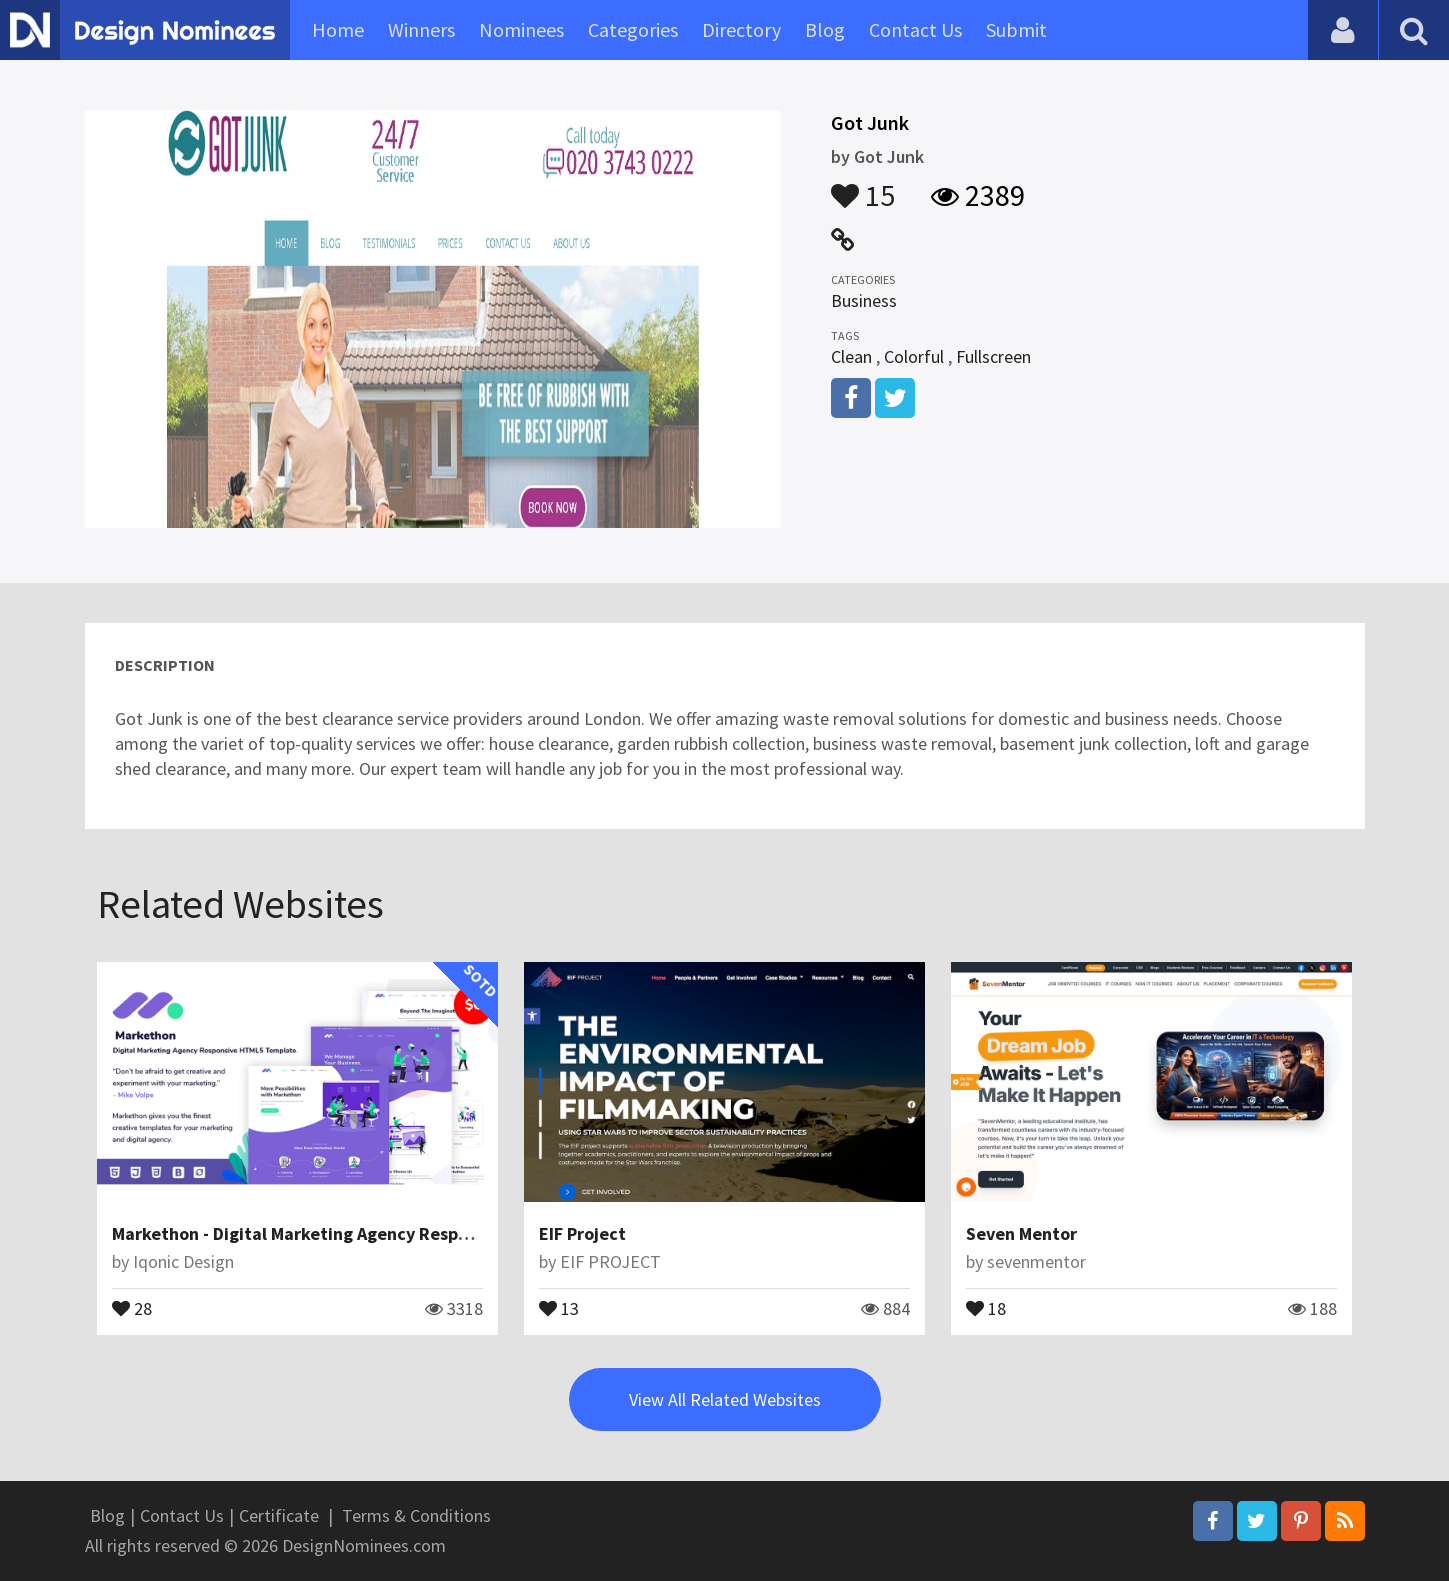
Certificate (279, 1515)
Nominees (521, 29)
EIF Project (582, 1233)
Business (864, 300)
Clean (851, 356)
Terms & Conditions (416, 1515)
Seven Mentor (1021, 1233)
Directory (741, 29)
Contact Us (915, 29)
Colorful (914, 356)
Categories (633, 29)
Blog (825, 29)
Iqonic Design (183, 1261)
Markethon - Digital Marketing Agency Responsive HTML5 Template (381, 1233)
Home (338, 29)
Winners (421, 29)
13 (559, 1307)
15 (863, 186)
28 (132, 1307)
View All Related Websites (725, 1399)
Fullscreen (993, 356)
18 (986, 1307)
